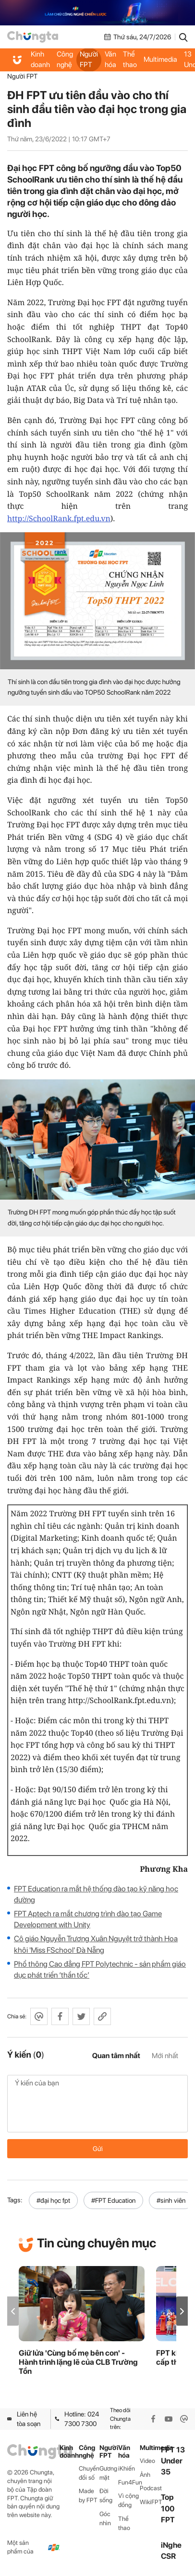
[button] (182, 2311)
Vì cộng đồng (128, 2500)
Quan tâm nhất (116, 2055)
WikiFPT (150, 2502)
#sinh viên (171, 2200)
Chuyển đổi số (89, 2473)
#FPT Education (113, 2200)
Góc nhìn (105, 2518)
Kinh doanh (40, 59)
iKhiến (126, 2468)
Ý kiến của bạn (97, 2103)
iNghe (171, 2545)
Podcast (150, 2488)
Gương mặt (108, 2473)
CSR (168, 2556)
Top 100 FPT (168, 2508)
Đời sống (105, 2495)
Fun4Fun (128, 2482)
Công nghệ (65, 59)
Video (147, 2460)
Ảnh (145, 2474)
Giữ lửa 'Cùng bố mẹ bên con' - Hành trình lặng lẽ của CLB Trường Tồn (78, 2362)
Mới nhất (165, 2055)
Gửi (98, 2148)
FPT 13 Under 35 (173, 2460)
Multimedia (160, 59)
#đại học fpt (53, 2200)
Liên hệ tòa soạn (23, 2418)
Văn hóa (110, 59)
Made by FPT (88, 2495)
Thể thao (130, 59)
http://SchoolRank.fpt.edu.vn (58, 518)
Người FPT (89, 59)
